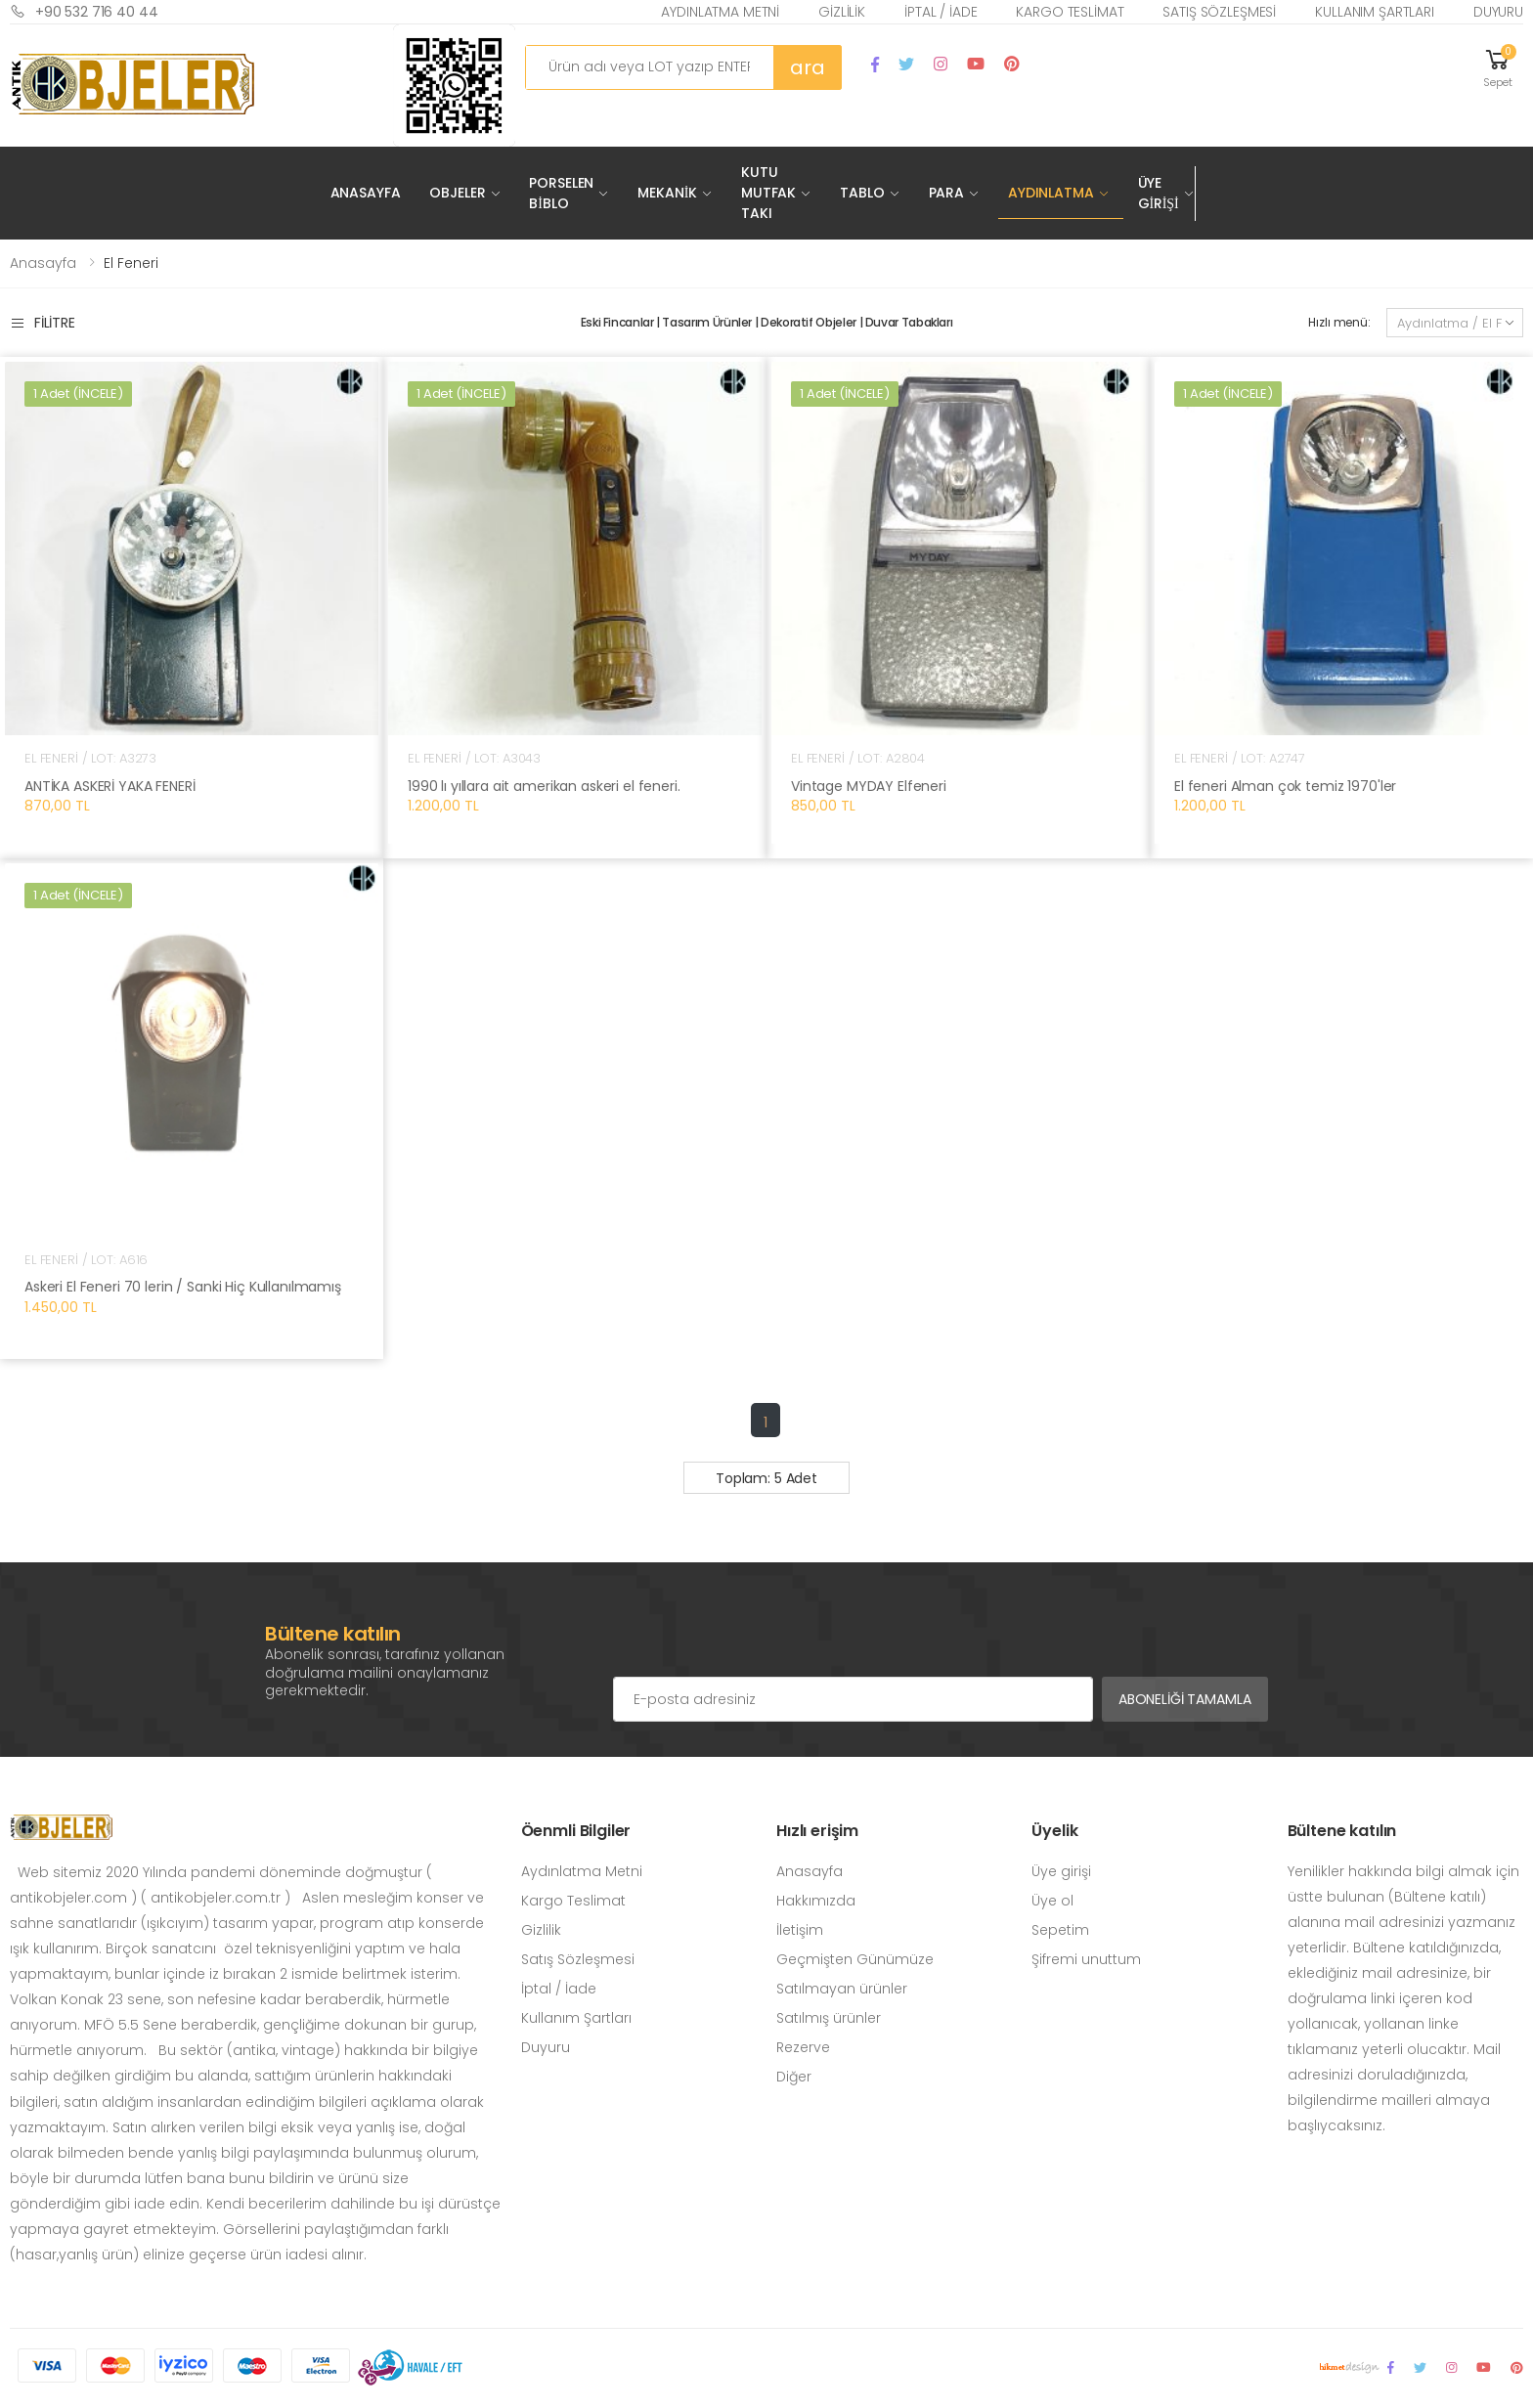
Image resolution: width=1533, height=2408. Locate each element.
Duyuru (1498, 12)
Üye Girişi (1158, 193)
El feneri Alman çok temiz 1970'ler (1285, 786)
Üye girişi (1061, 1871)
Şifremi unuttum (1086, 1959)
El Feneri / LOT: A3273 (90, 758)
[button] (1497, 67)
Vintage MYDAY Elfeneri (868, 786)
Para (946, 192)
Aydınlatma (1051, 192)
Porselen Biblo (561, 193)
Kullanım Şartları (1374, 12)
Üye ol (1052, 1900)
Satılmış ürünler (828, 2018)
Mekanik (667, 192)
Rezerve (803, 2047)
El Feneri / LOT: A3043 (474, 758)
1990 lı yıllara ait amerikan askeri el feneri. (544, 786)
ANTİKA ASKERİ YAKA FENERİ (110, 786)
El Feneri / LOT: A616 (86, 1259)
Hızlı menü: (1339, 322)
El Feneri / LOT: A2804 (858, 758)
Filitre (42, 323)
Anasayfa (365, 192)
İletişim (799, 1930)
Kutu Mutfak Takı (768, 192)
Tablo (862, 192)
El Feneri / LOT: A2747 (1239, 758)
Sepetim (1060, 1930)
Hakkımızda (815, 1900)
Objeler (457, 192)
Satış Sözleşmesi (1219, 12)
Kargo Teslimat (1069, 12)
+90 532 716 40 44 (84, 11)
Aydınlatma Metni (720, 12)
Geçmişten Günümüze (855, 1959)
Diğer (793, 2076)
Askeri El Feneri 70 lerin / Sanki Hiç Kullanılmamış (182, 1286)
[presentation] (761, 1637)
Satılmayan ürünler (841, 1988)
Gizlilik (841, 12)
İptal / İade (940, 12)
